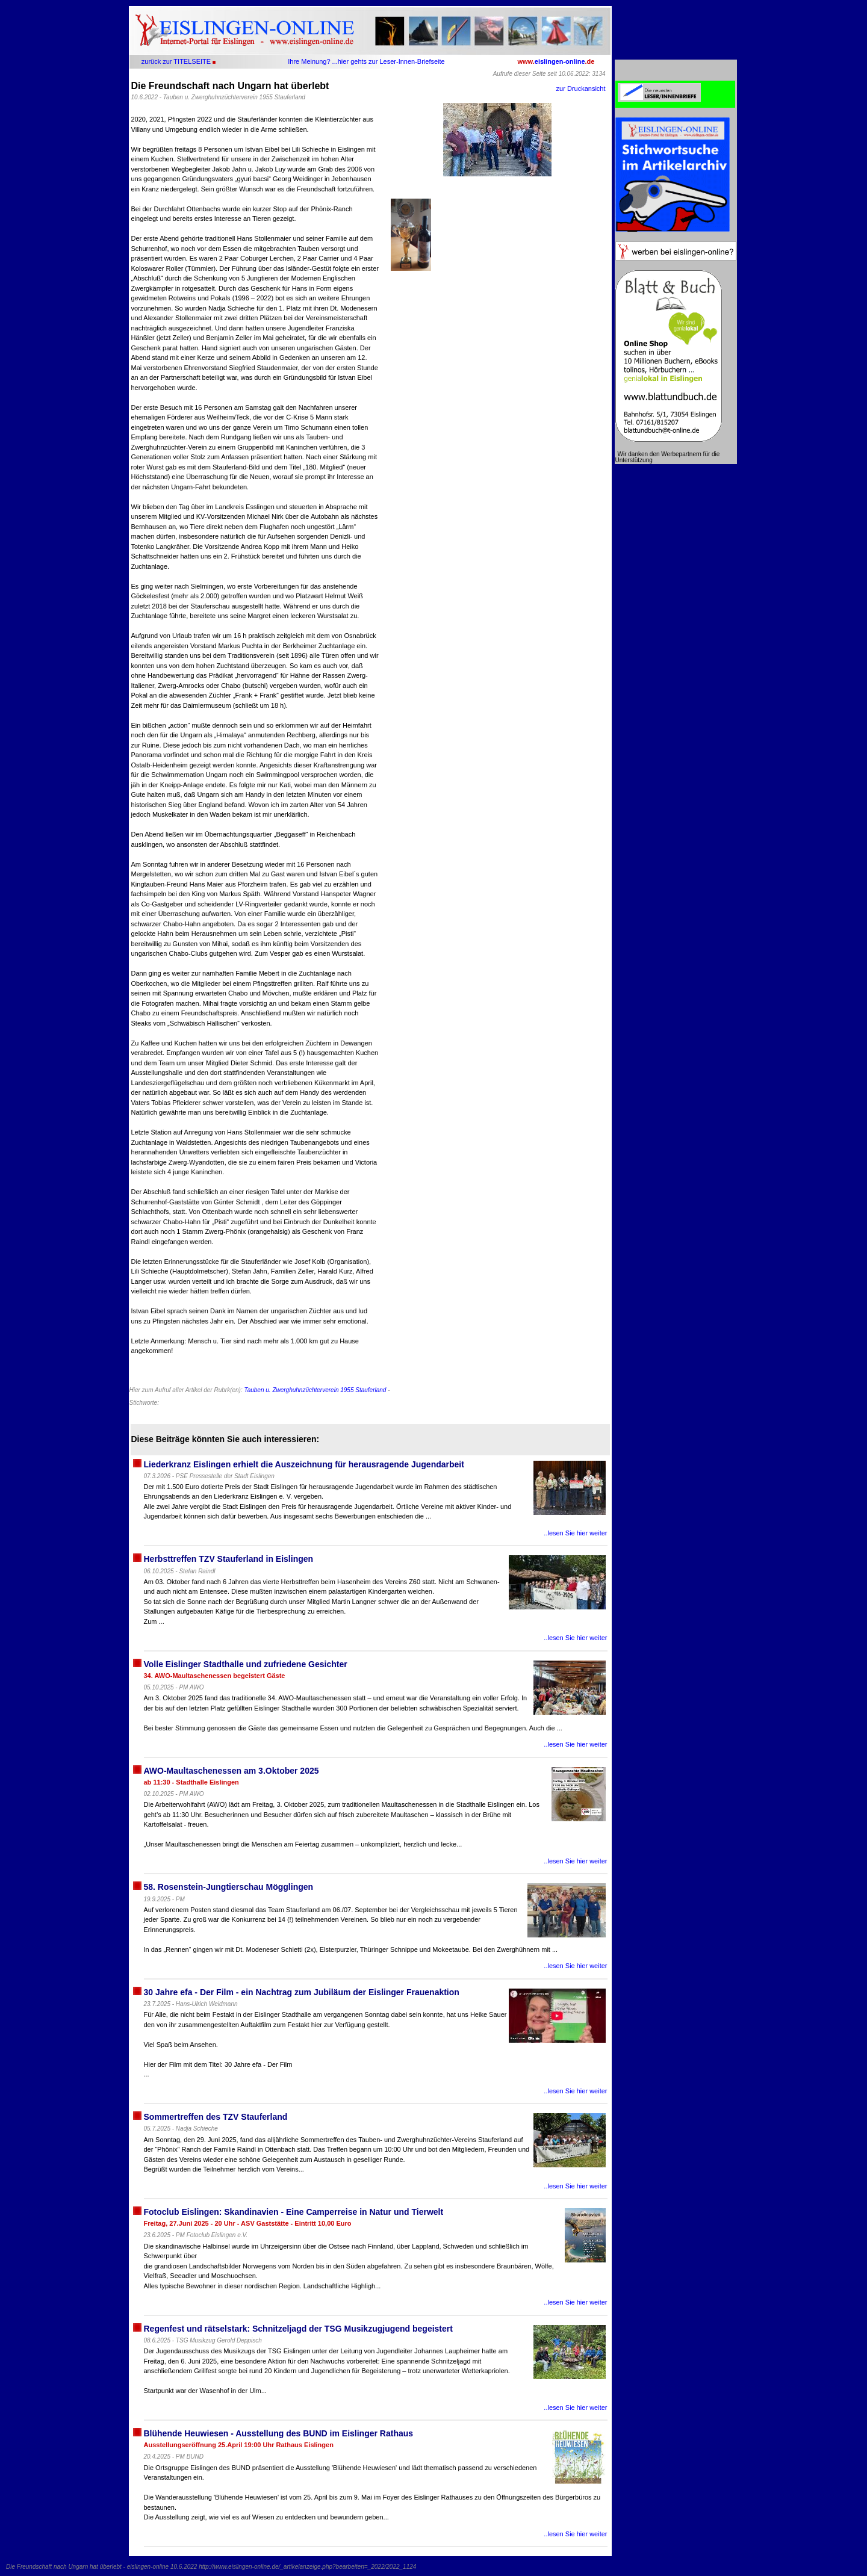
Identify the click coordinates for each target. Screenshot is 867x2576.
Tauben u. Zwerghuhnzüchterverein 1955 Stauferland (315, 1390)
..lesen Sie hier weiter (575, 1533)
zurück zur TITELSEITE (176, 61)
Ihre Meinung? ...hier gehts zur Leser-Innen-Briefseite (366, 61)
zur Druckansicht (581, 88)
